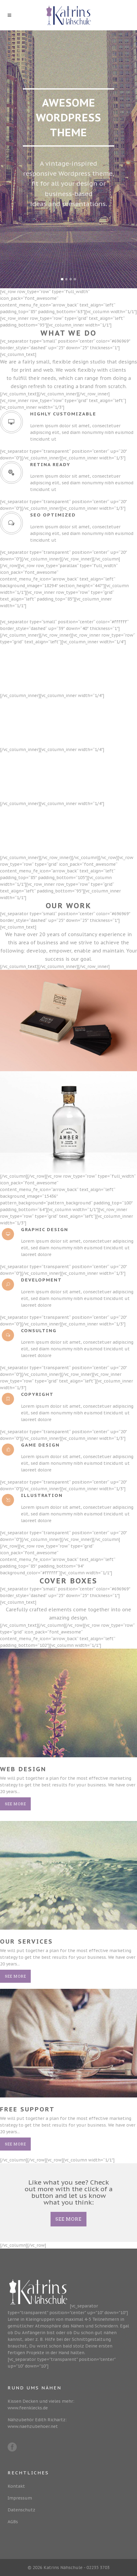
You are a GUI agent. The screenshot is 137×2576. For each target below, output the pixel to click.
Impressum (20, 2498)
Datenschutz (21, 2510)
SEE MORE (68, 2219)
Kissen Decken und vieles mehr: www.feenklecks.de (41, 2404)
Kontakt (16, 2486)
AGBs (13, 2521)
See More (15, 1804)
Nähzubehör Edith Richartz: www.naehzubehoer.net (37, 2423)
